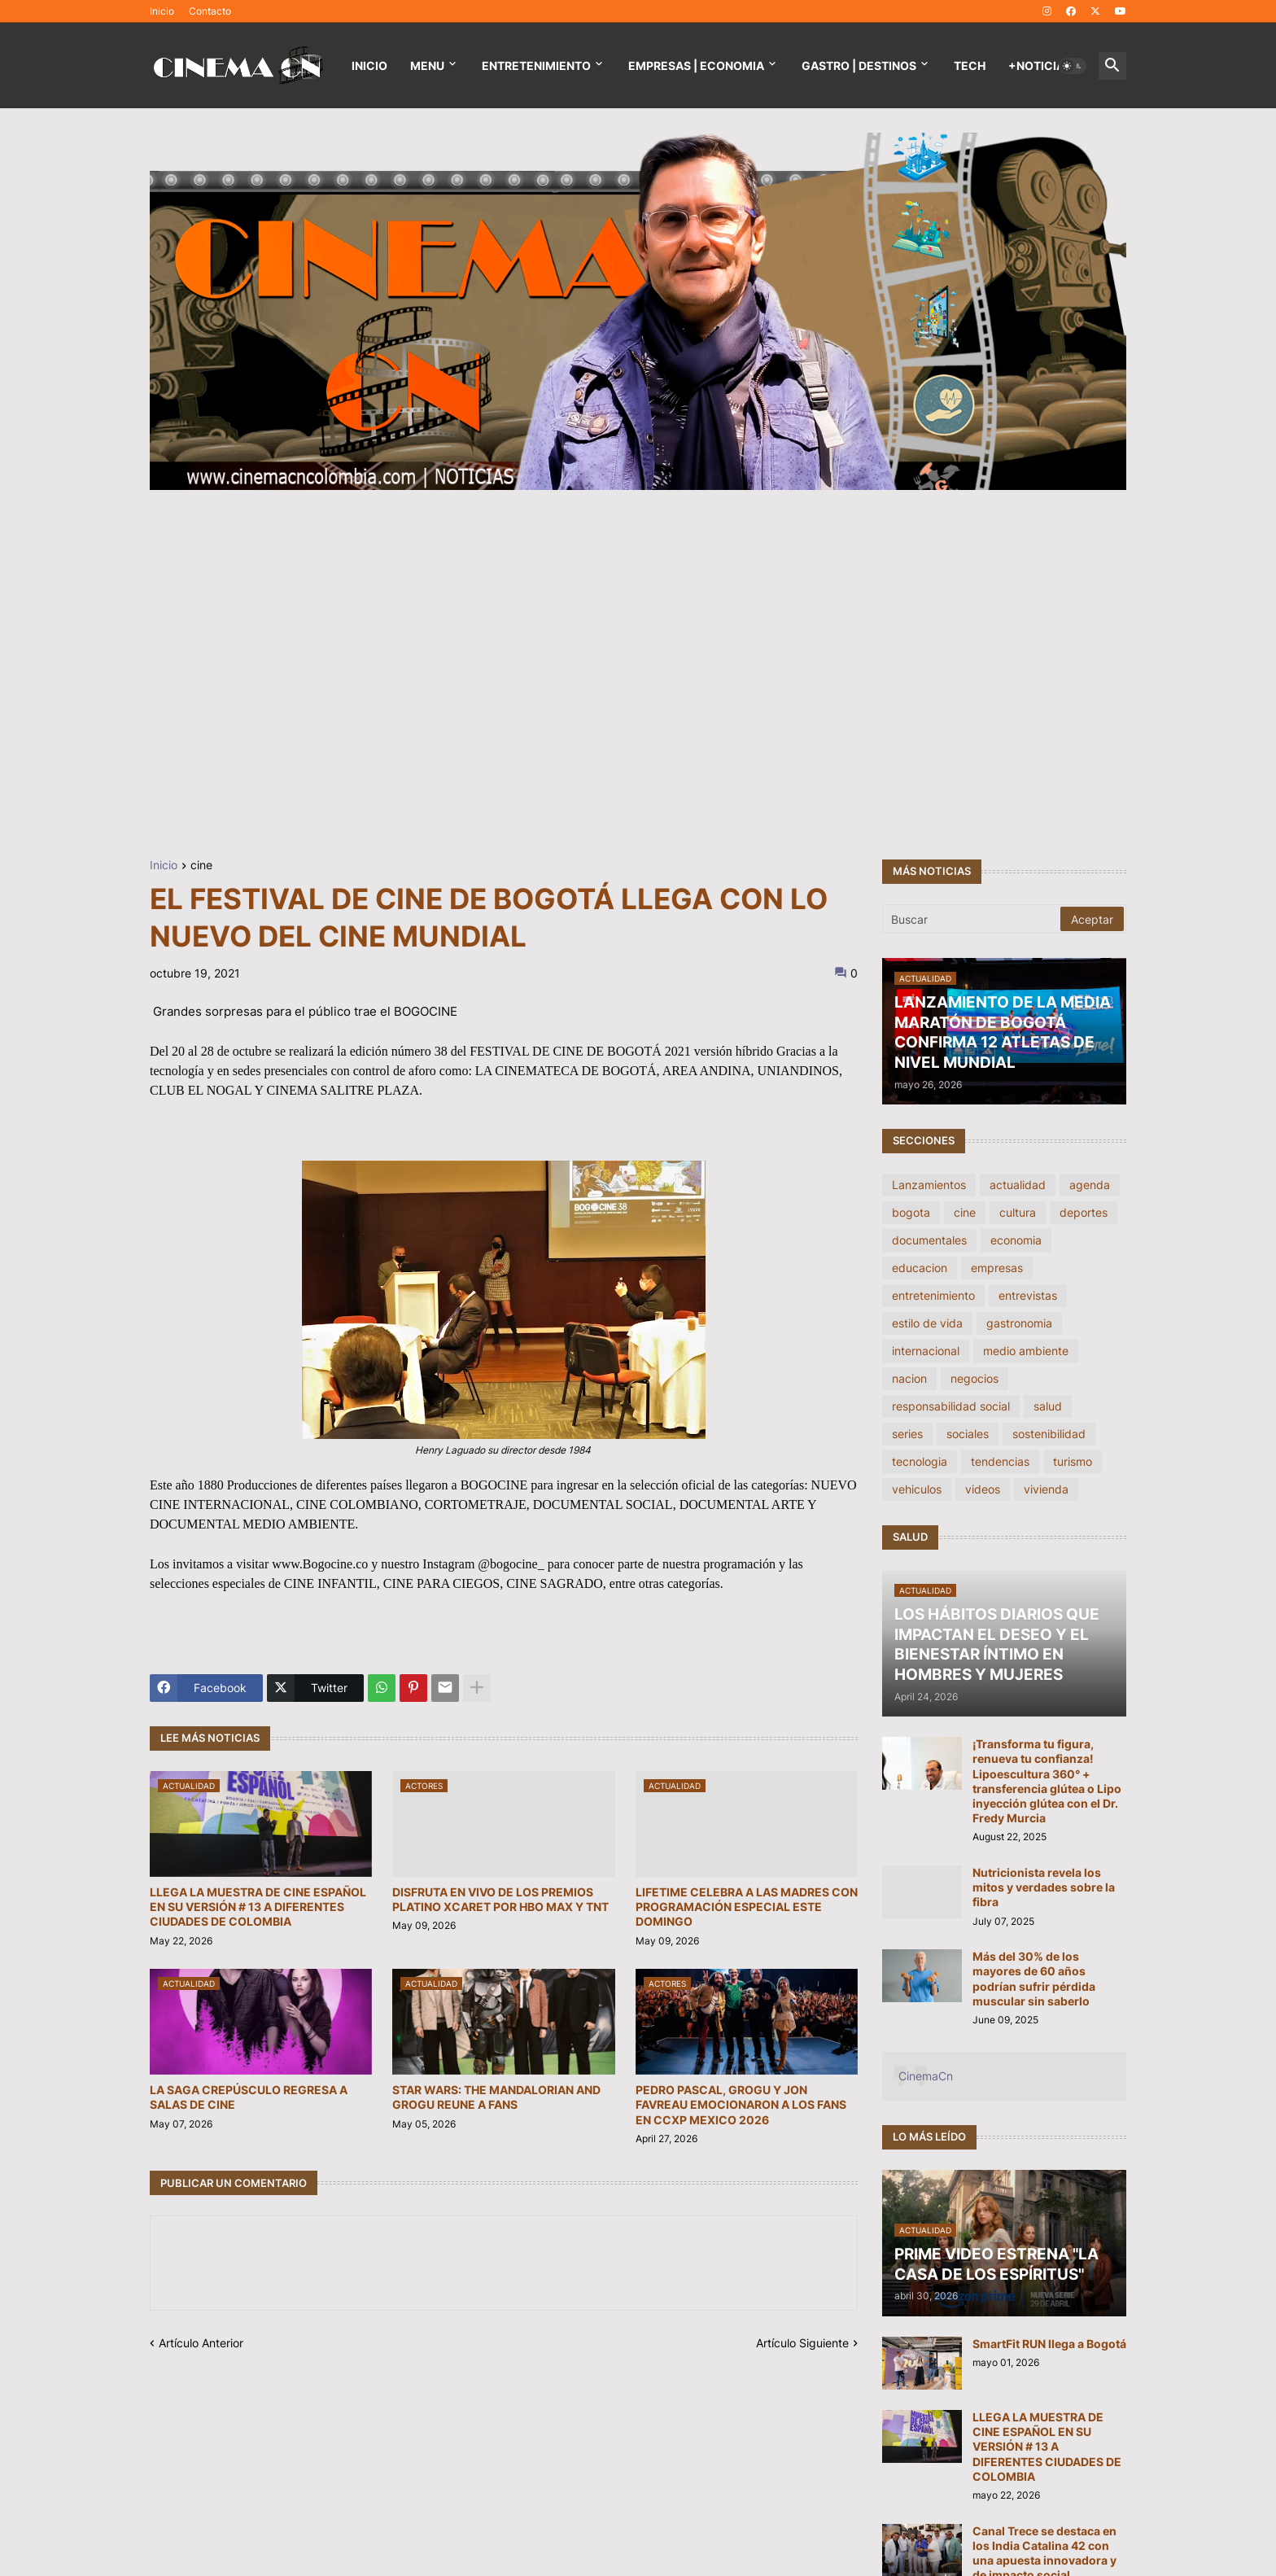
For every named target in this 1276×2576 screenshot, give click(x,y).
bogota (911, 1212)
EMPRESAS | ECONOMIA (696, 65)
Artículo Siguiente (802, 2343)
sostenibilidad (1049, 1434)
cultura (1017, 1212)
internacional (925, 1351)
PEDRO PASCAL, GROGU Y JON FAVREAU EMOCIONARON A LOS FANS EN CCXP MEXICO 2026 (741, 2104)
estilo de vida (927, 1323)
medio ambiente (1025, 1351)
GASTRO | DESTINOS (859, 65)
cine (201, 865)
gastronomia (1019, 1323)
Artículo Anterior (201, 2343)
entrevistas (1028, 1295)
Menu (427, 65)
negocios (974, 1378)
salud (1047, 1406)
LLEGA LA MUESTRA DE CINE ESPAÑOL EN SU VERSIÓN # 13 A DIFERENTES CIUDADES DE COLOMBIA (258, 1906)
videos (982, 1489)
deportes (1084, 1212)
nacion (909, 1378)
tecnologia (919, 1461)
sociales (967, 1434)
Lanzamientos (929, 1185)
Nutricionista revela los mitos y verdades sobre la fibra (1043, 1887)
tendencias (1000, 1461)
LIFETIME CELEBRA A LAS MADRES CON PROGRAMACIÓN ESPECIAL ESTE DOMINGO (747, 1906)
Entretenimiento (536, 65)
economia (1016, 1240)
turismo (1072, 1461)
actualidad (1018, 1185)
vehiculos (917, 1489)
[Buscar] (972, 919)
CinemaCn (925, 2076)
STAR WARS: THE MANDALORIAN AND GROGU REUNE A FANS (496, 2097)
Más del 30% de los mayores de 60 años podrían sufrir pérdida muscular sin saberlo (1033, 1978)
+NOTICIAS (1040, 65)
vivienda (1046, 1489)
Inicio (162, 11)
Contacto (210, 11)
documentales (929, 1240)
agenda (1089, 1185)
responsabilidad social (951, 1406)
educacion (919, 1268)
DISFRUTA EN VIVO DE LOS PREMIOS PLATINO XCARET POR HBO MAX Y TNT (500, 1899)
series (907, 1434)
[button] (1072, 66)
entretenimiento (933, 1295)
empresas (997, 1268)
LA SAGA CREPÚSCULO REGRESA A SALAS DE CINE (248, 2097)
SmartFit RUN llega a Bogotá (1049, 2344)
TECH (969, 65)
